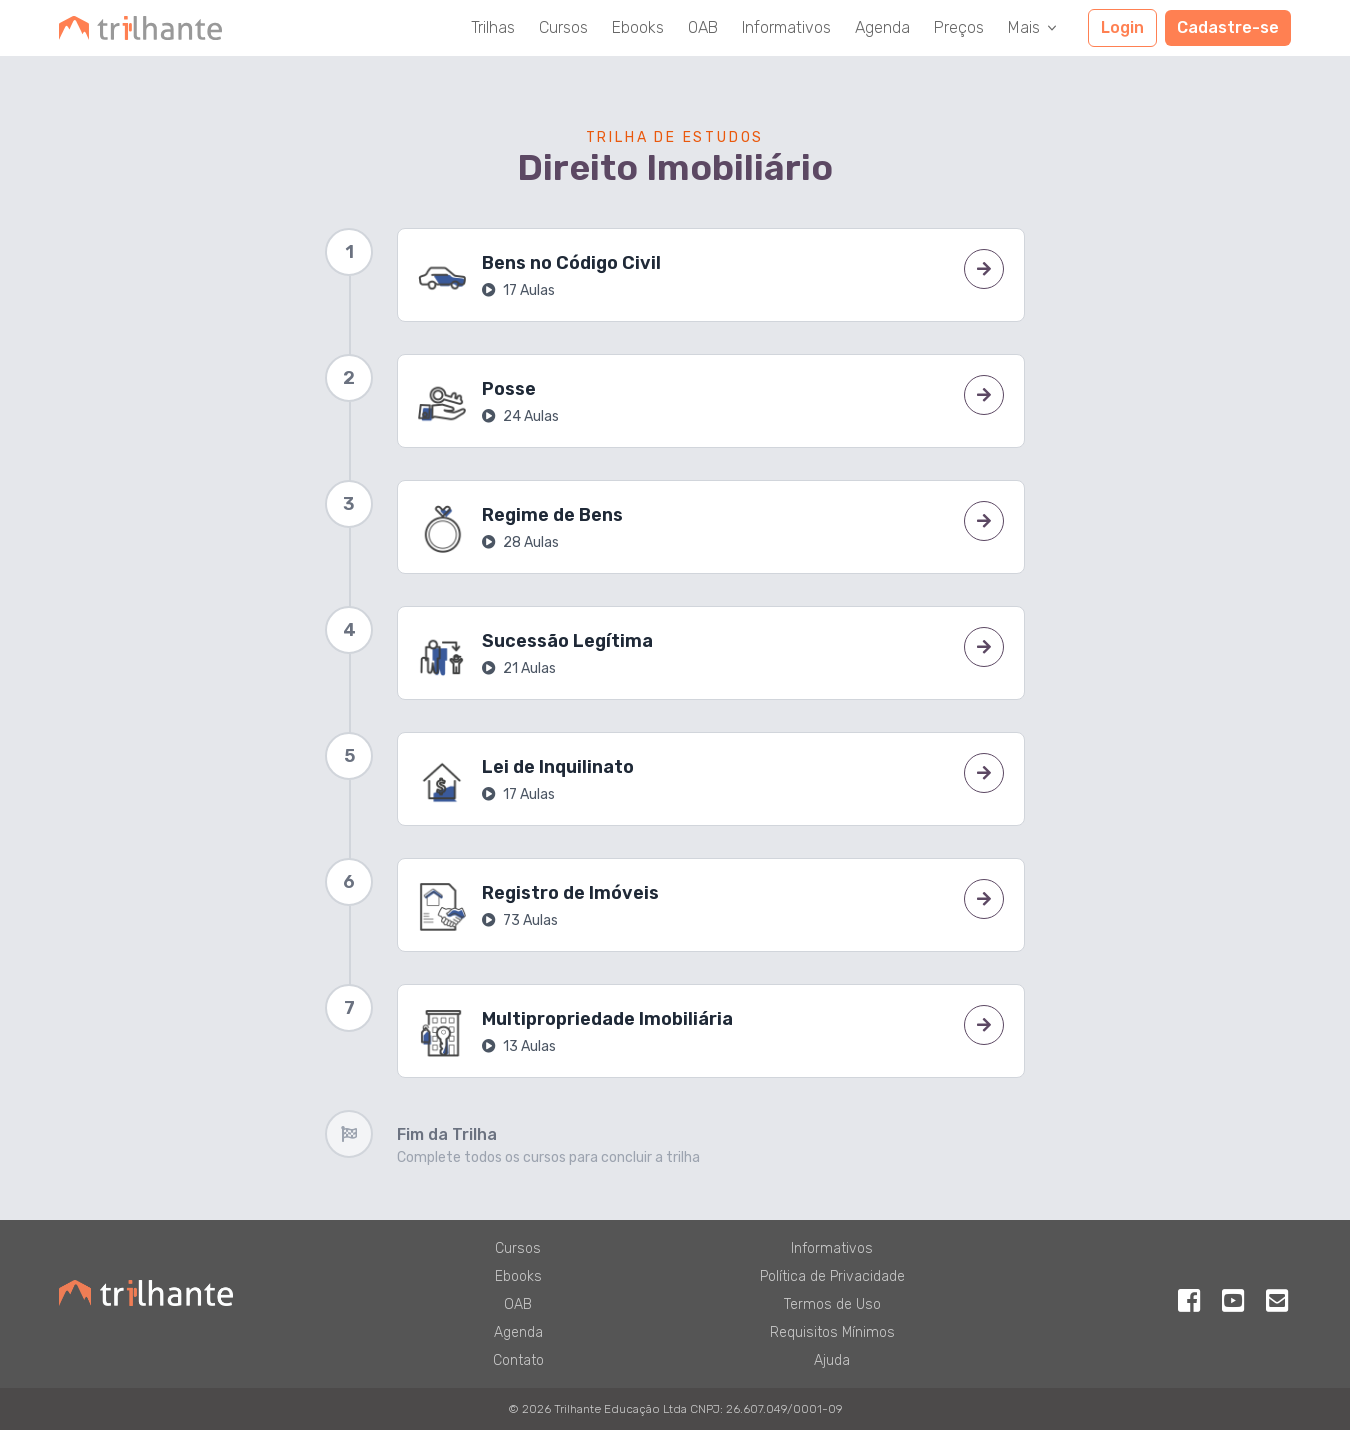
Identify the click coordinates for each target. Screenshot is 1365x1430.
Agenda (882, 27)
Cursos (563, 27)
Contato (518, 1360)
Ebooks (638, 27)
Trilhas (493, 27)
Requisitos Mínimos (832, 1332)
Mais (1034, 27)
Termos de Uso (832, 1304)
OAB (703, 27)
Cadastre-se (1228, 27)
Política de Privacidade (832, 1276)
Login (1122, 27)
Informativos (786, 27)
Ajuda (832, 1360)
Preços (959, 27)
